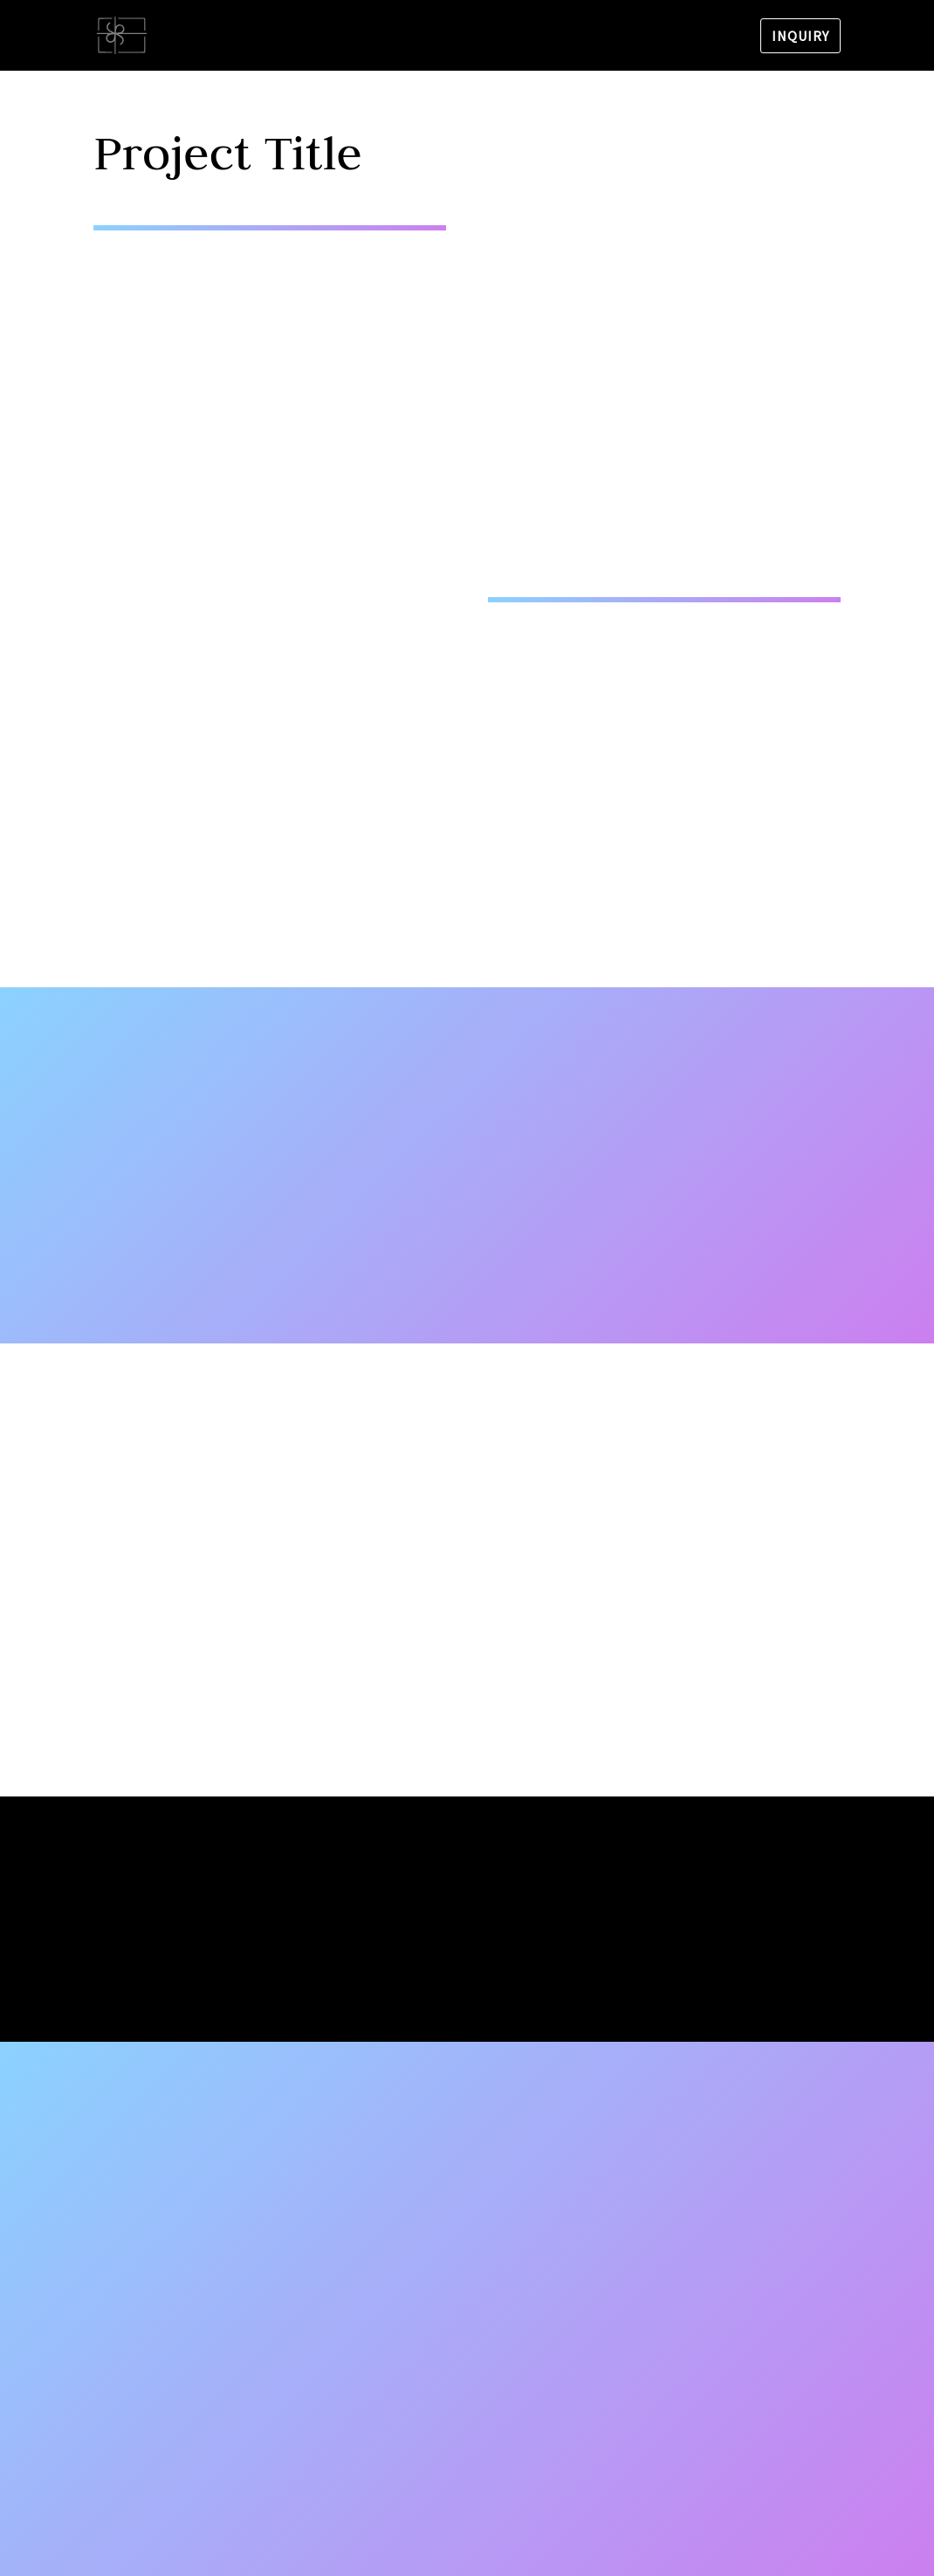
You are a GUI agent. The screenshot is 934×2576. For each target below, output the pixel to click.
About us (384, 37)
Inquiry (800, 36)
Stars (636, 37)
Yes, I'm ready (467, 1968)
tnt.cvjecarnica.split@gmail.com (216, 2284)
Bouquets (471, 37)
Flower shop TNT (270, 37)
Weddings (561, 37)
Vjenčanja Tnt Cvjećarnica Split (211, 2336)
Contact (708, 37)
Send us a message (618, 2440)
